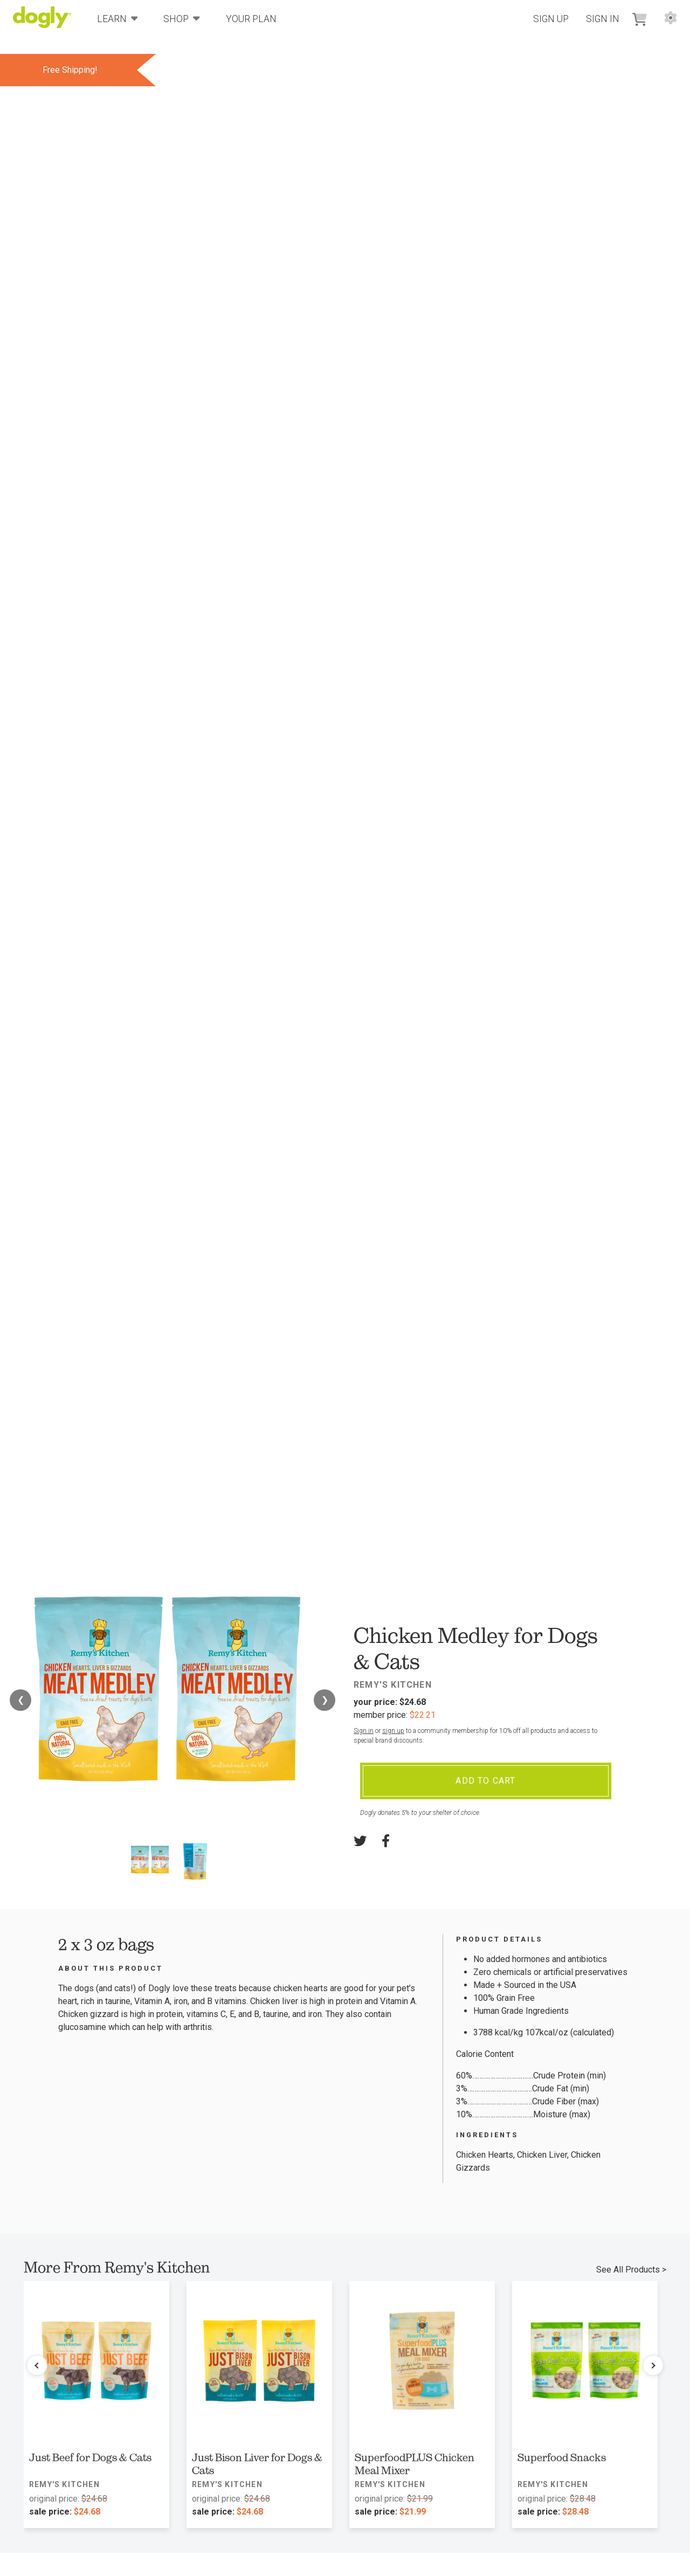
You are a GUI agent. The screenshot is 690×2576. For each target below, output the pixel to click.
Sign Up (551, 18)
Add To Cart (485, 1781)
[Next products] (653, 2365)
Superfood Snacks (562, 2457)
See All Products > (631, 2269)
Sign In (602, 18)
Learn (117, 18)
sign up (393, 1731)
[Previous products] (37, 2365)
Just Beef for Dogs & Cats (90, 2457)
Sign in (364, 1731)
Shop (181, 18)
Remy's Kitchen (393, 1685)
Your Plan (251, 18)
